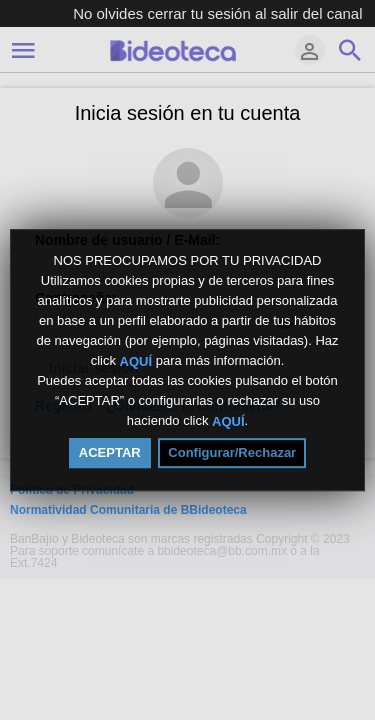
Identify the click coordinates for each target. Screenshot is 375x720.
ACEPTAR (110, 452)
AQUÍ (136, 360)
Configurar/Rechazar (232, 452)
